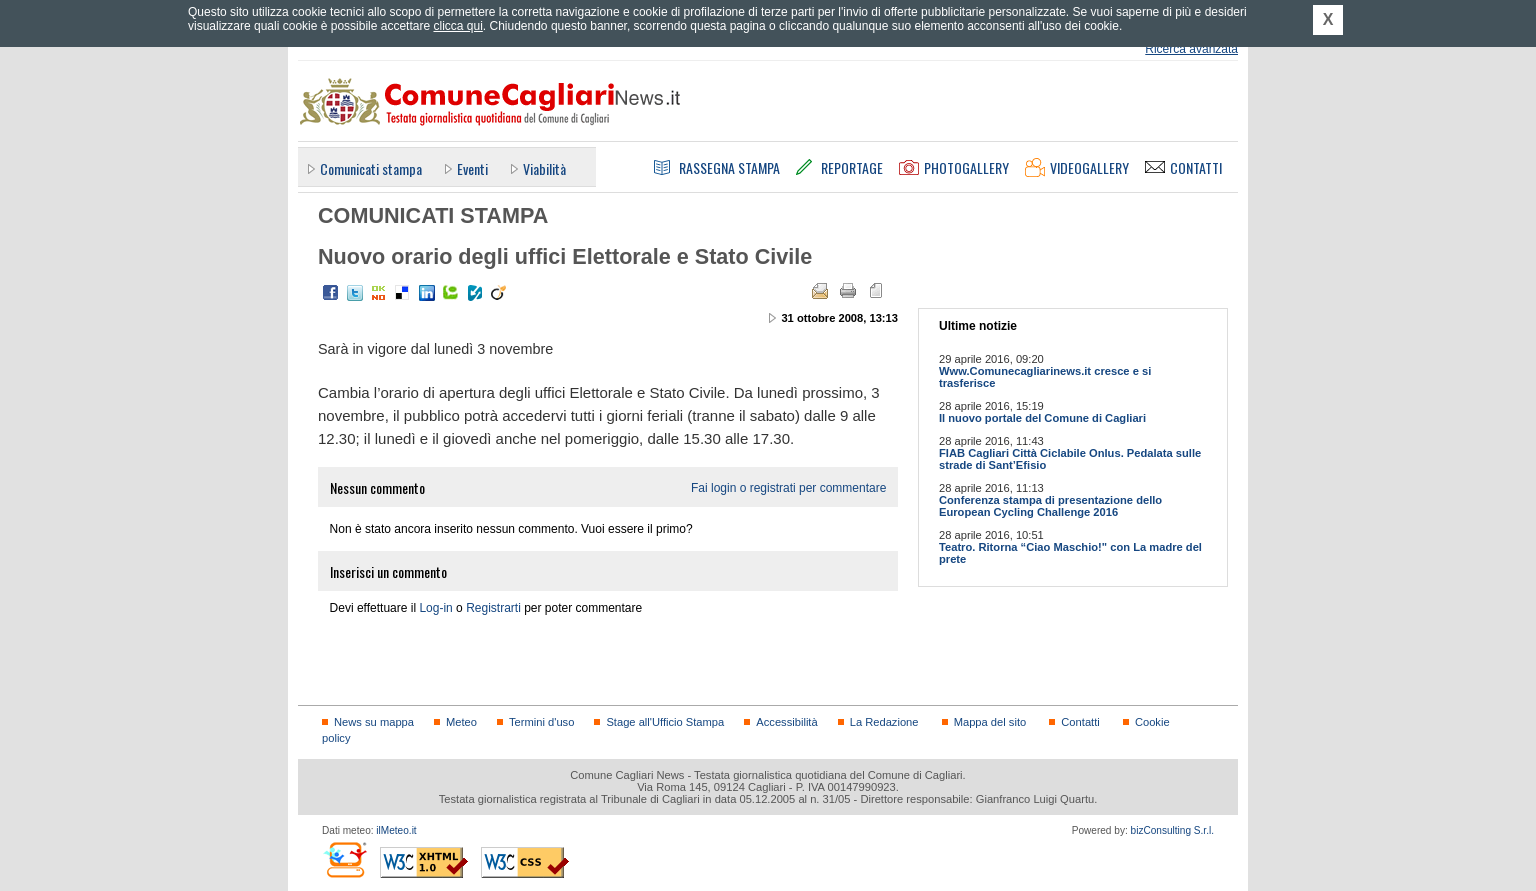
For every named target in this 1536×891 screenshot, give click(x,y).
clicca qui (457, 26)
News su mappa (374, 722)
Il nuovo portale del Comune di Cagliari (1042, 418)
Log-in (435, 608)
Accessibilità (786, 722)
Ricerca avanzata (1191, 49)
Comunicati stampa (371, 168)
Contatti (1080, 722)
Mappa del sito (990, 722)
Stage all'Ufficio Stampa (665, 722)
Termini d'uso (541, 722)
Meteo (461, 722)
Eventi (472, 168)
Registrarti (493, 608)
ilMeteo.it (396, 830)
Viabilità (544, 168)
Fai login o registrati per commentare (788, 488)
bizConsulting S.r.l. (1172, 830)
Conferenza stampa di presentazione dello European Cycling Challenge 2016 (1050, 506)
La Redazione (884, 722)
